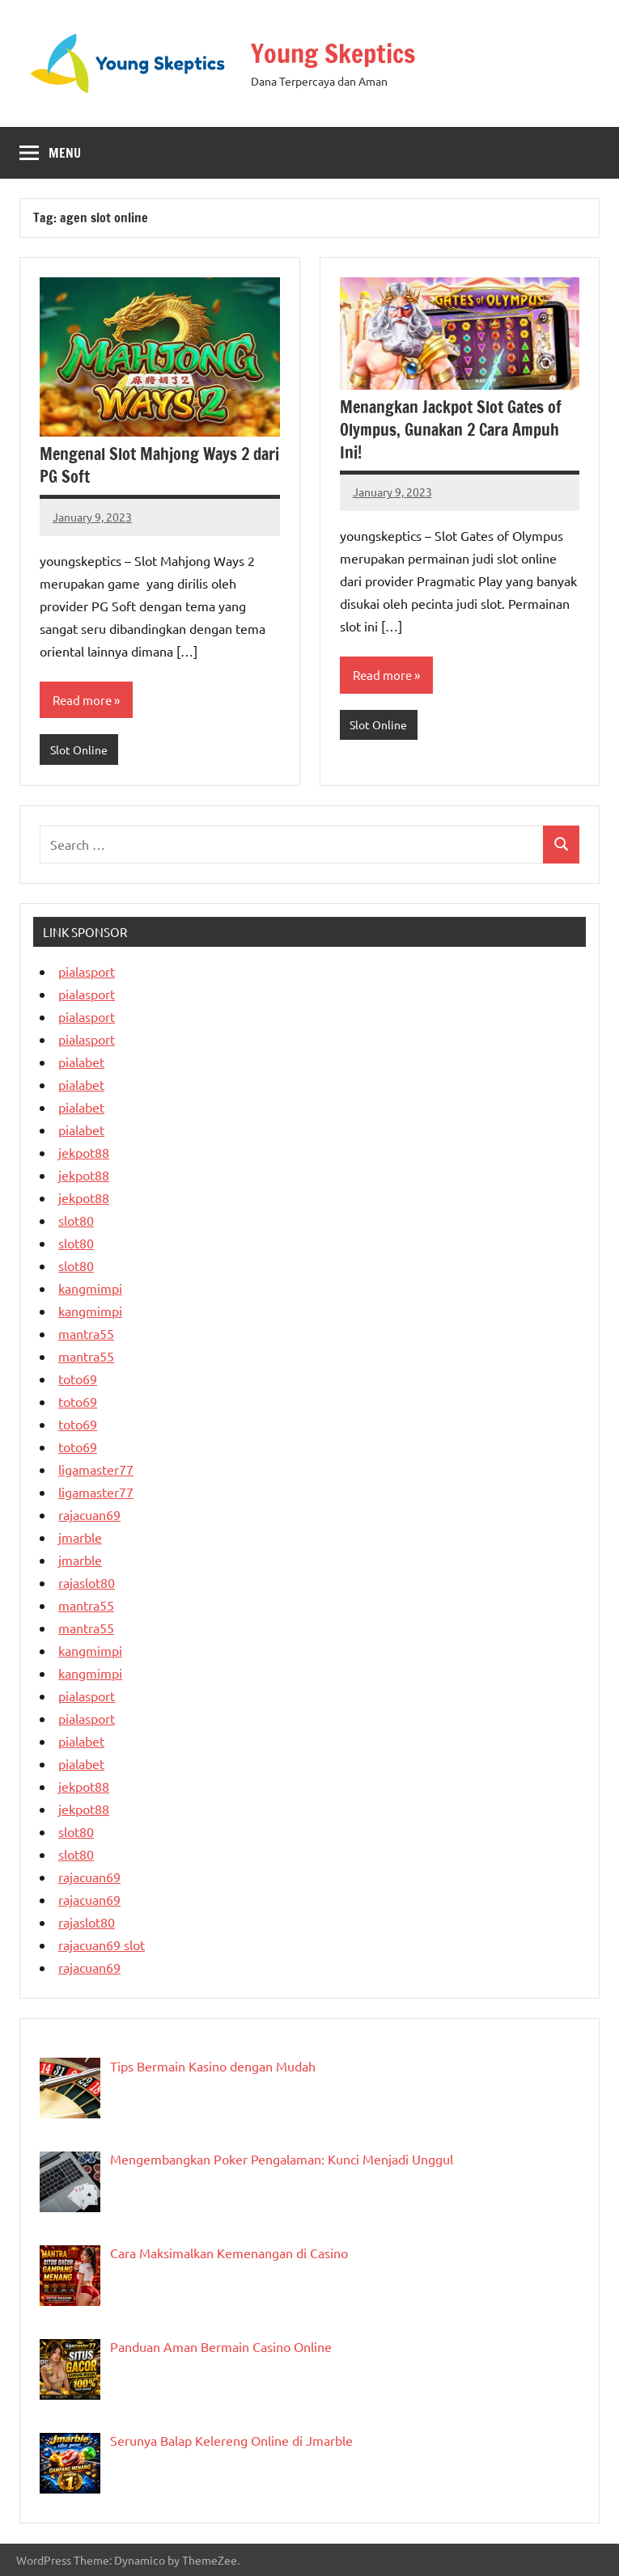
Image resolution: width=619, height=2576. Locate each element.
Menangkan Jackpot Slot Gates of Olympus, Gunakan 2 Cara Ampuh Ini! (451, 429)
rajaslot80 (86, 1582)
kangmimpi (90, 1288)
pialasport (86, 971)
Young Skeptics (333, 53)
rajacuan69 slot (101, 1944)
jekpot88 (83, 1152)
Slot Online (79, 749)
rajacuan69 (89, 1514)
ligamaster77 (96, 1469)
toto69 (77, 1378)
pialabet (81, 1062)
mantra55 (86, 1333)
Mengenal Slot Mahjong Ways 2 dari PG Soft (159, 465)
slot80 (76, 1220)
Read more (82, 699)
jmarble (80, 1537)
